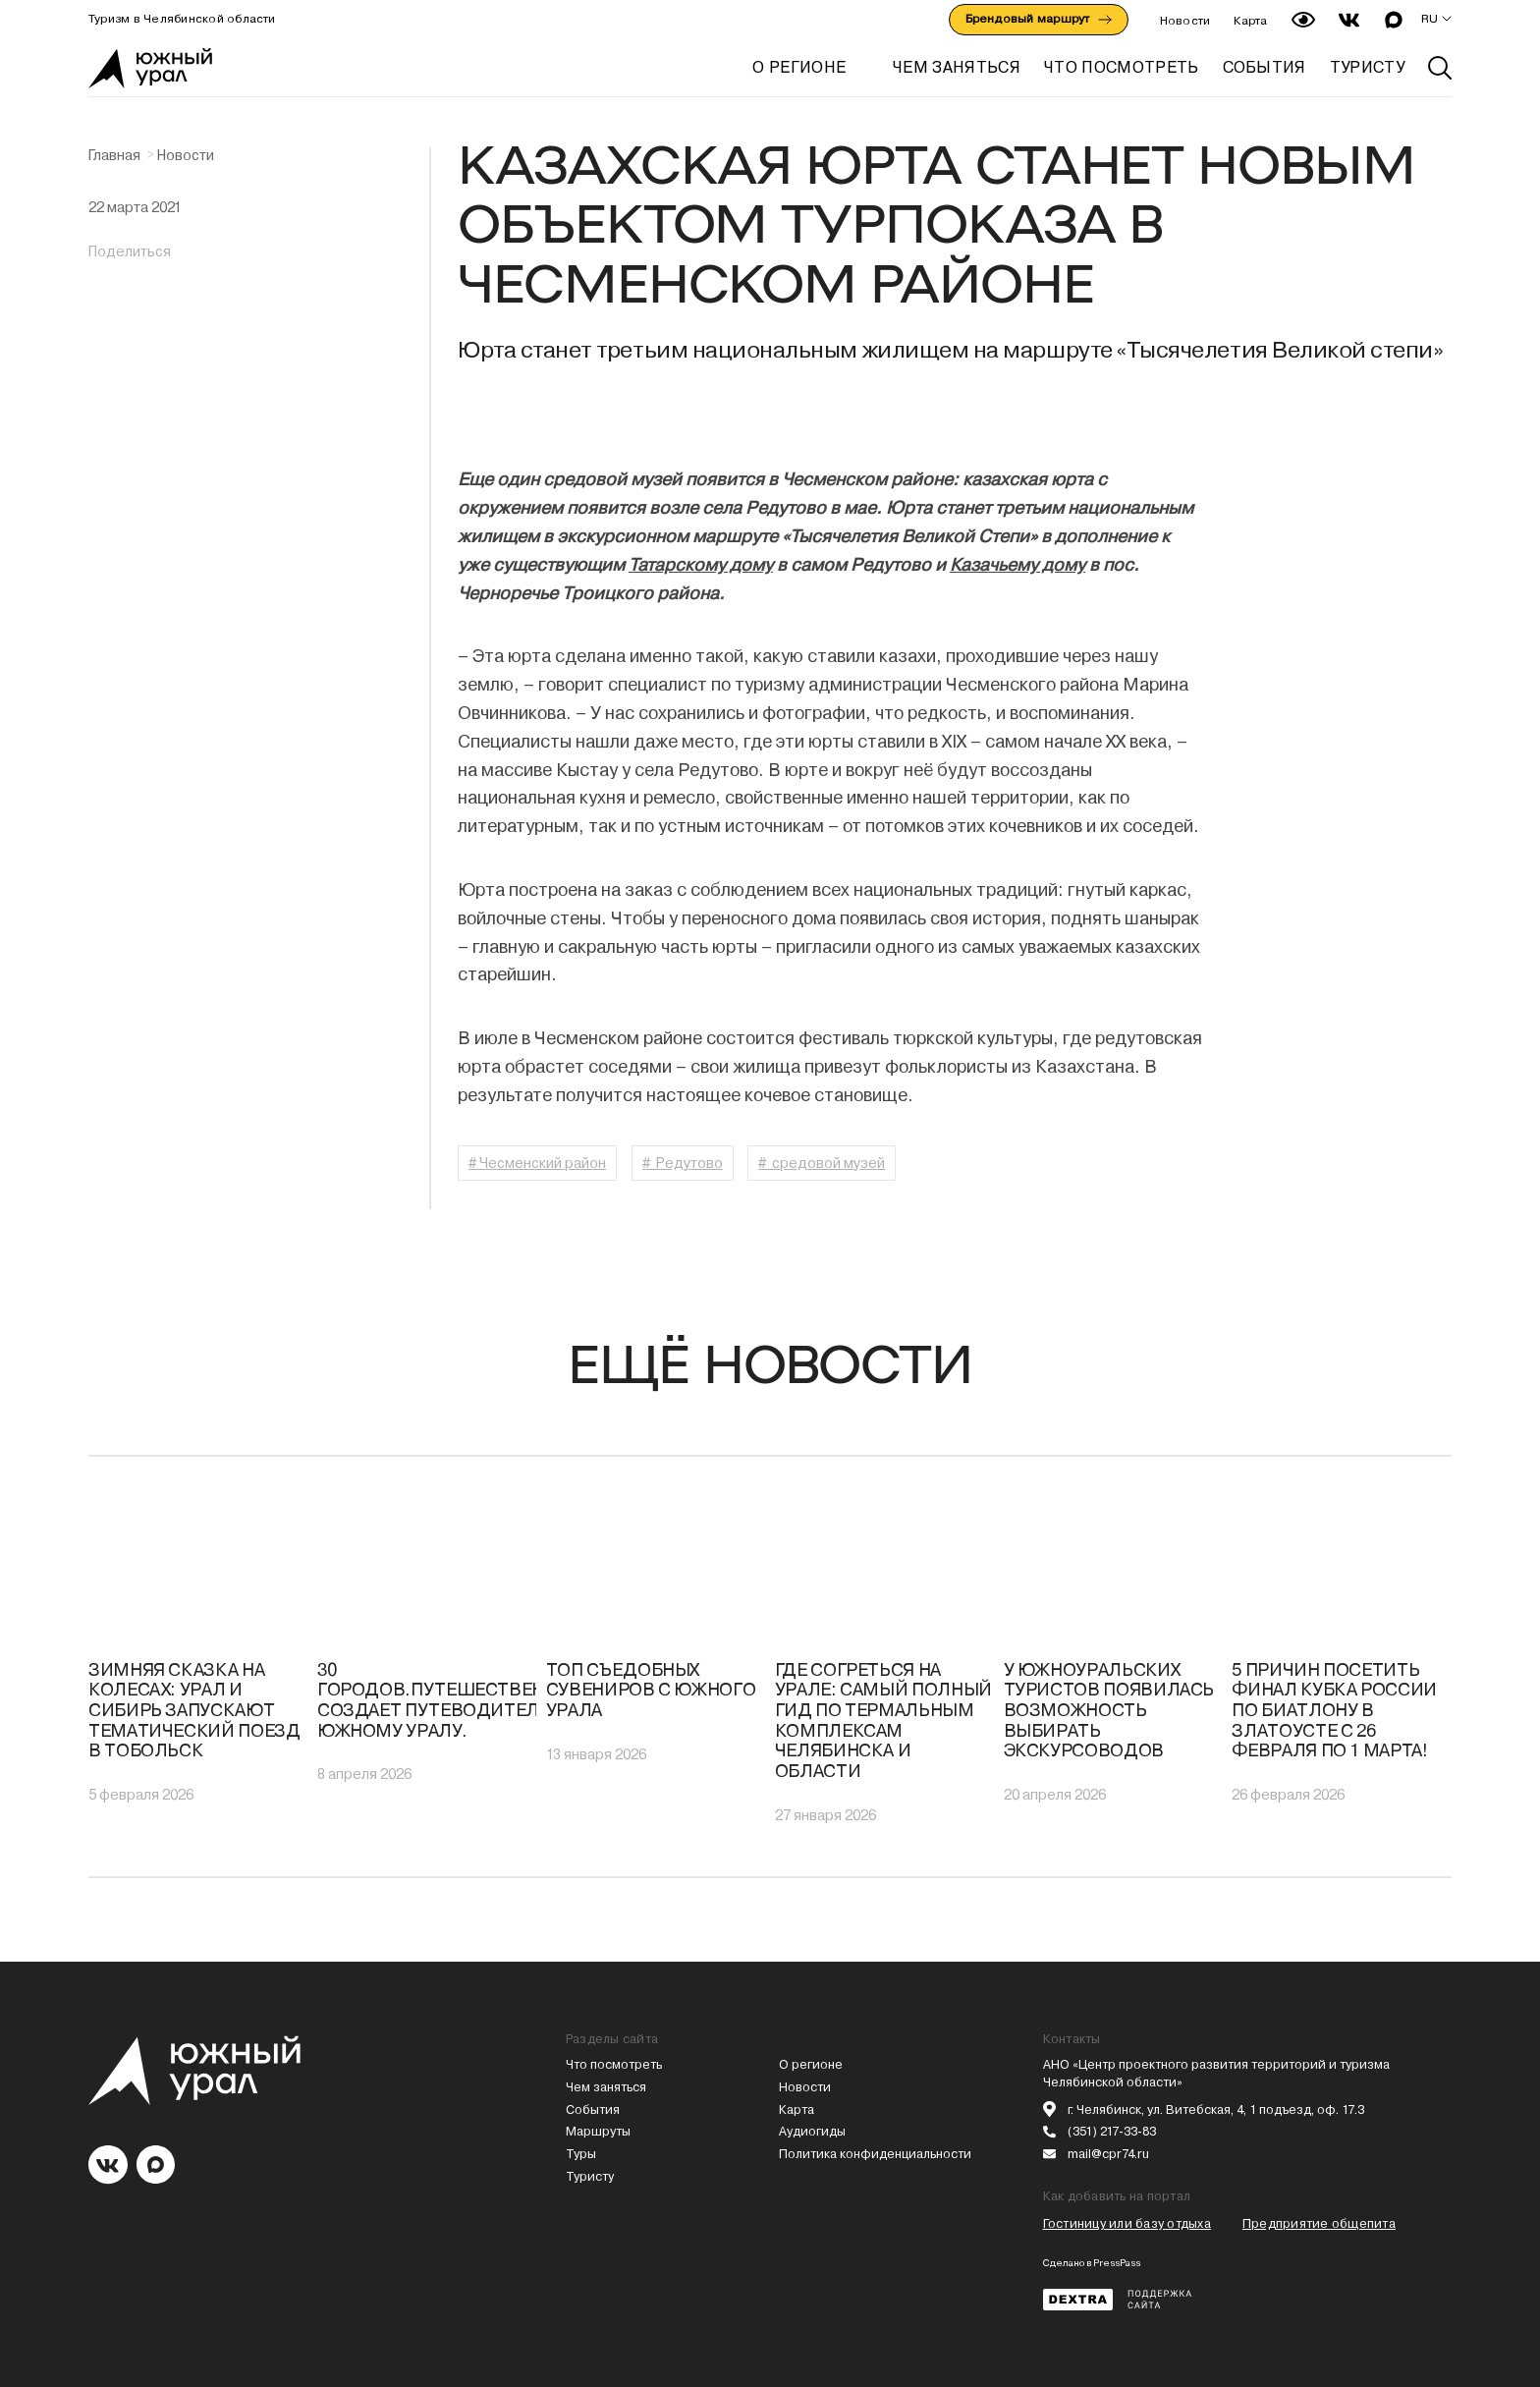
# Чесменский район (537, 1163)
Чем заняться (606, 2087)
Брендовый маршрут (1038, 19)
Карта (1250, 21)
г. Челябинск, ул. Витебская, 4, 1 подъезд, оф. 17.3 (1216, 2109)
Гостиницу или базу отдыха (1127, 2223)
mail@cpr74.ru (1108, 2153)
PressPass (1116, 2262)
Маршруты (598, 2131)
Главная (114, 155)
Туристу (590, 2176)
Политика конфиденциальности (875, 2153)
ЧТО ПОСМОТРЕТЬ (1121, 67)
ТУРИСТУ (1367, 67)
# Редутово (682, 1163)
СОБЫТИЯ (1264, 67)
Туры (581, 2153)
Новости (1185, 21)
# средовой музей (821, 1163)
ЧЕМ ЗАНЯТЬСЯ (956, 67)
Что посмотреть (614, 2064)
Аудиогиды (812, 2131)
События (593, 2109)
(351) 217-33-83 (1112, 2131)
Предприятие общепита (1319, 2223)
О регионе (799, 67)
